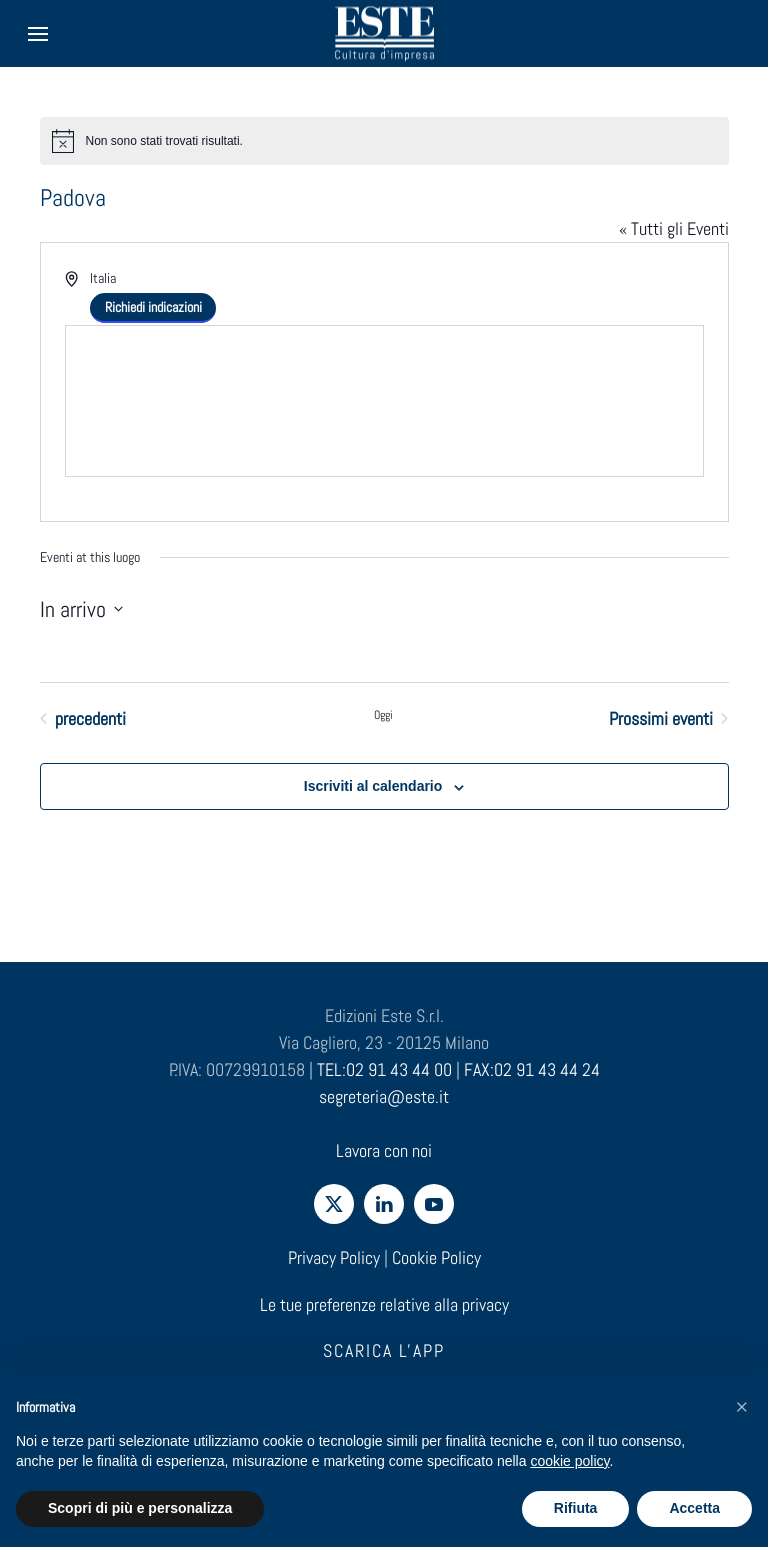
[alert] (384, 141)
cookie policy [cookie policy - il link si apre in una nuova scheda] (569, 1461)
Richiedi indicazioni (153, 307)
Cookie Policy (436, 1257)
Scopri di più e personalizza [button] (140, 1508)
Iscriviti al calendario (373, 786)
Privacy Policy (334, 1257)
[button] (742, 1407)
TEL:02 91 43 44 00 (384, 1069)
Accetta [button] (694, 1508)
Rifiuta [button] (576, 1508)
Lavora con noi (384, 1150)
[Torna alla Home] (384, 33)
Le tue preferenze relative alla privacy (384, 1304)
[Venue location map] (384, 401)
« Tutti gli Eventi (674, 228)
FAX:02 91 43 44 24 (532, 1069)
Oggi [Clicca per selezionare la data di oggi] (383, 715)
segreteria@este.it (384, 1096)
